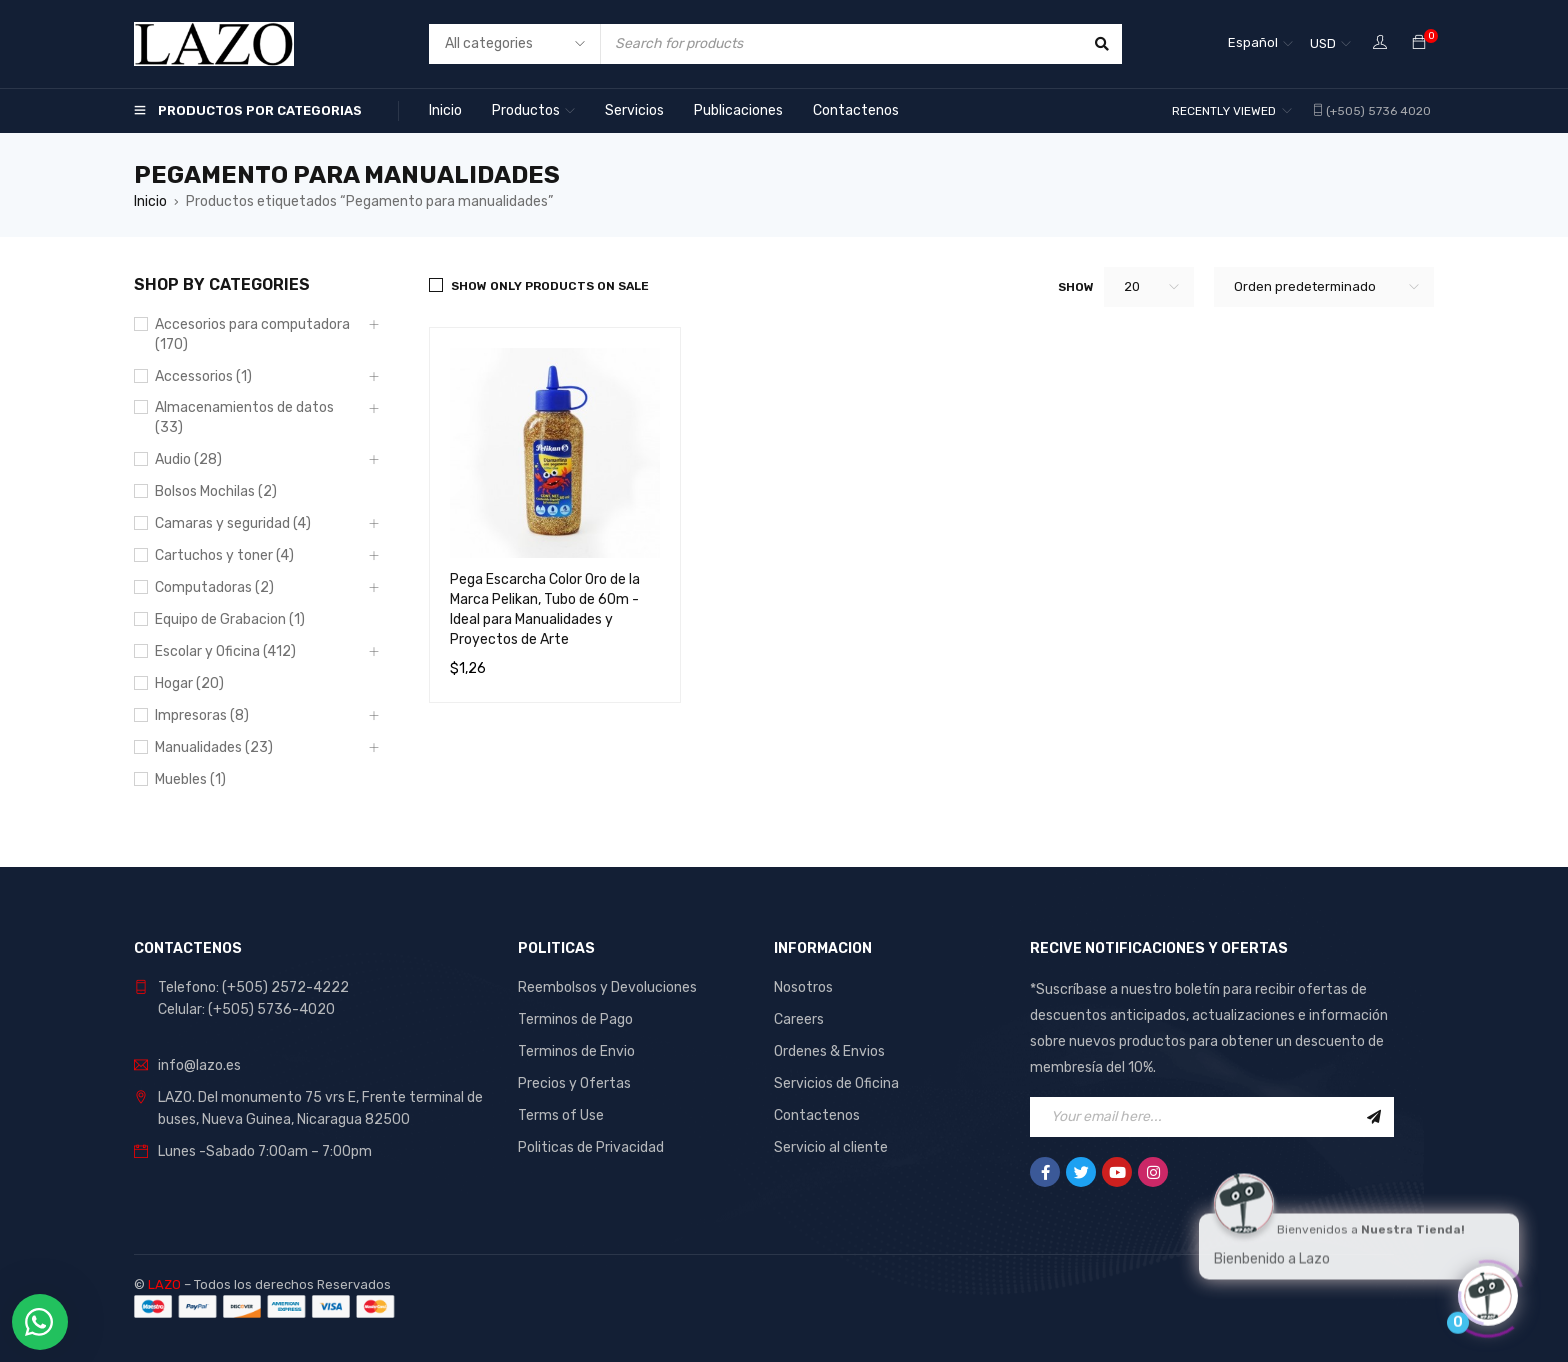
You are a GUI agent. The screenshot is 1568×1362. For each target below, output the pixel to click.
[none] (1260, 44)
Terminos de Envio (576, 1051)
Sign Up (1374, 1117)
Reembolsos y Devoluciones (607, 987)
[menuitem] (1260, 44)
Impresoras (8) (202, 715)
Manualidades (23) (214, 747)
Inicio (150, 201)
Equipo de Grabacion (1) (230, 619)
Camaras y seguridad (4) (233, 523)
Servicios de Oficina (836, 1083)
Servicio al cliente (831, 1147)
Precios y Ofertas (574, 1083)
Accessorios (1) (203, 376)
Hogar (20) (189, 683)
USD (1323, 43)
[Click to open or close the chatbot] (1488, 1291)
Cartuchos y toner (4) (224, 555)
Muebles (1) (190, 779)
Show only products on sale (550, 286)
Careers (799, 1019)
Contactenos (817, 1115)
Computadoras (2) (214, 587)
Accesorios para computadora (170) (252, 334)
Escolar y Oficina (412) (225, 651)
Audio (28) (188, 459)
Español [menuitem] (1253, 42)
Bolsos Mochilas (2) (216, 491)
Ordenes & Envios (829, 1051)
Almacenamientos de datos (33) (244, 417)
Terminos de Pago (575, 1019)
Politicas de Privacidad (591, 1147)
